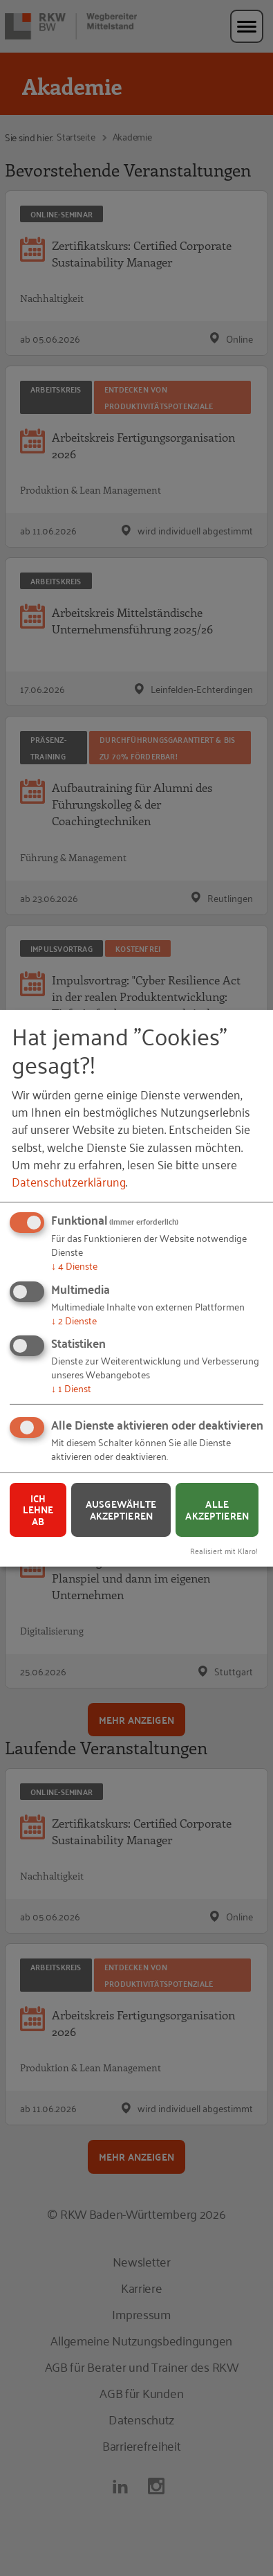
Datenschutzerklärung (69, 1181)
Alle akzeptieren (217, 1509)
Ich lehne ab (38, 1510)
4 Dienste (74, 1265)
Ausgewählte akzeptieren (121, 1509)
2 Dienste (74, 1319)
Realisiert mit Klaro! (224, 1550)
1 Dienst (71, 1387)
